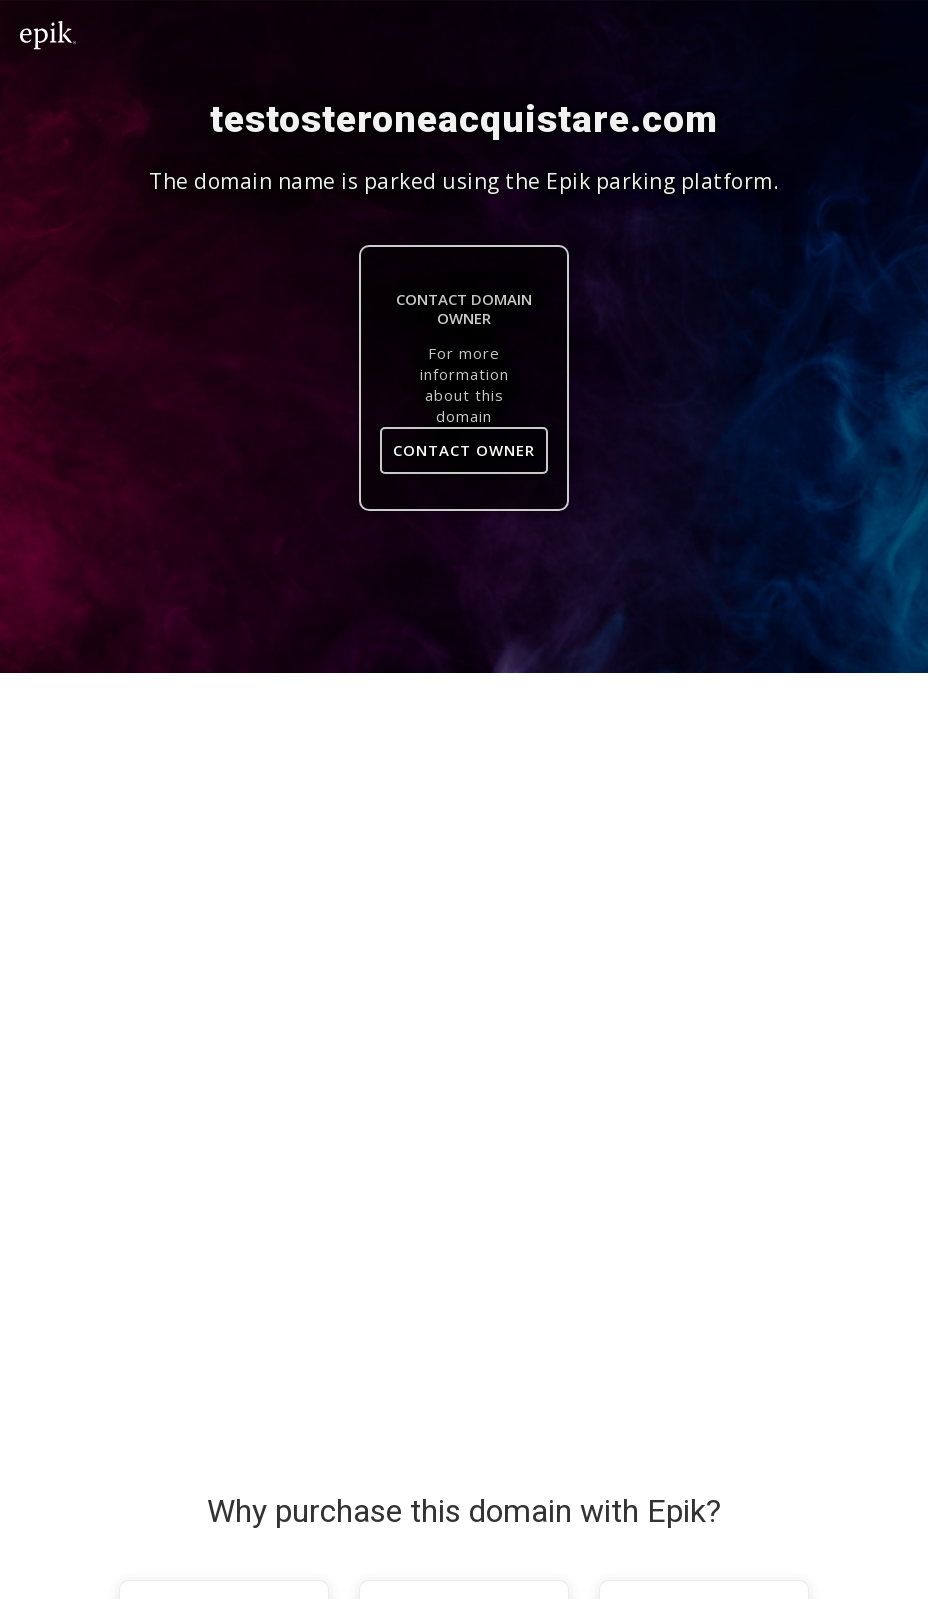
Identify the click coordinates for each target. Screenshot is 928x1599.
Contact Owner (464, 450)
